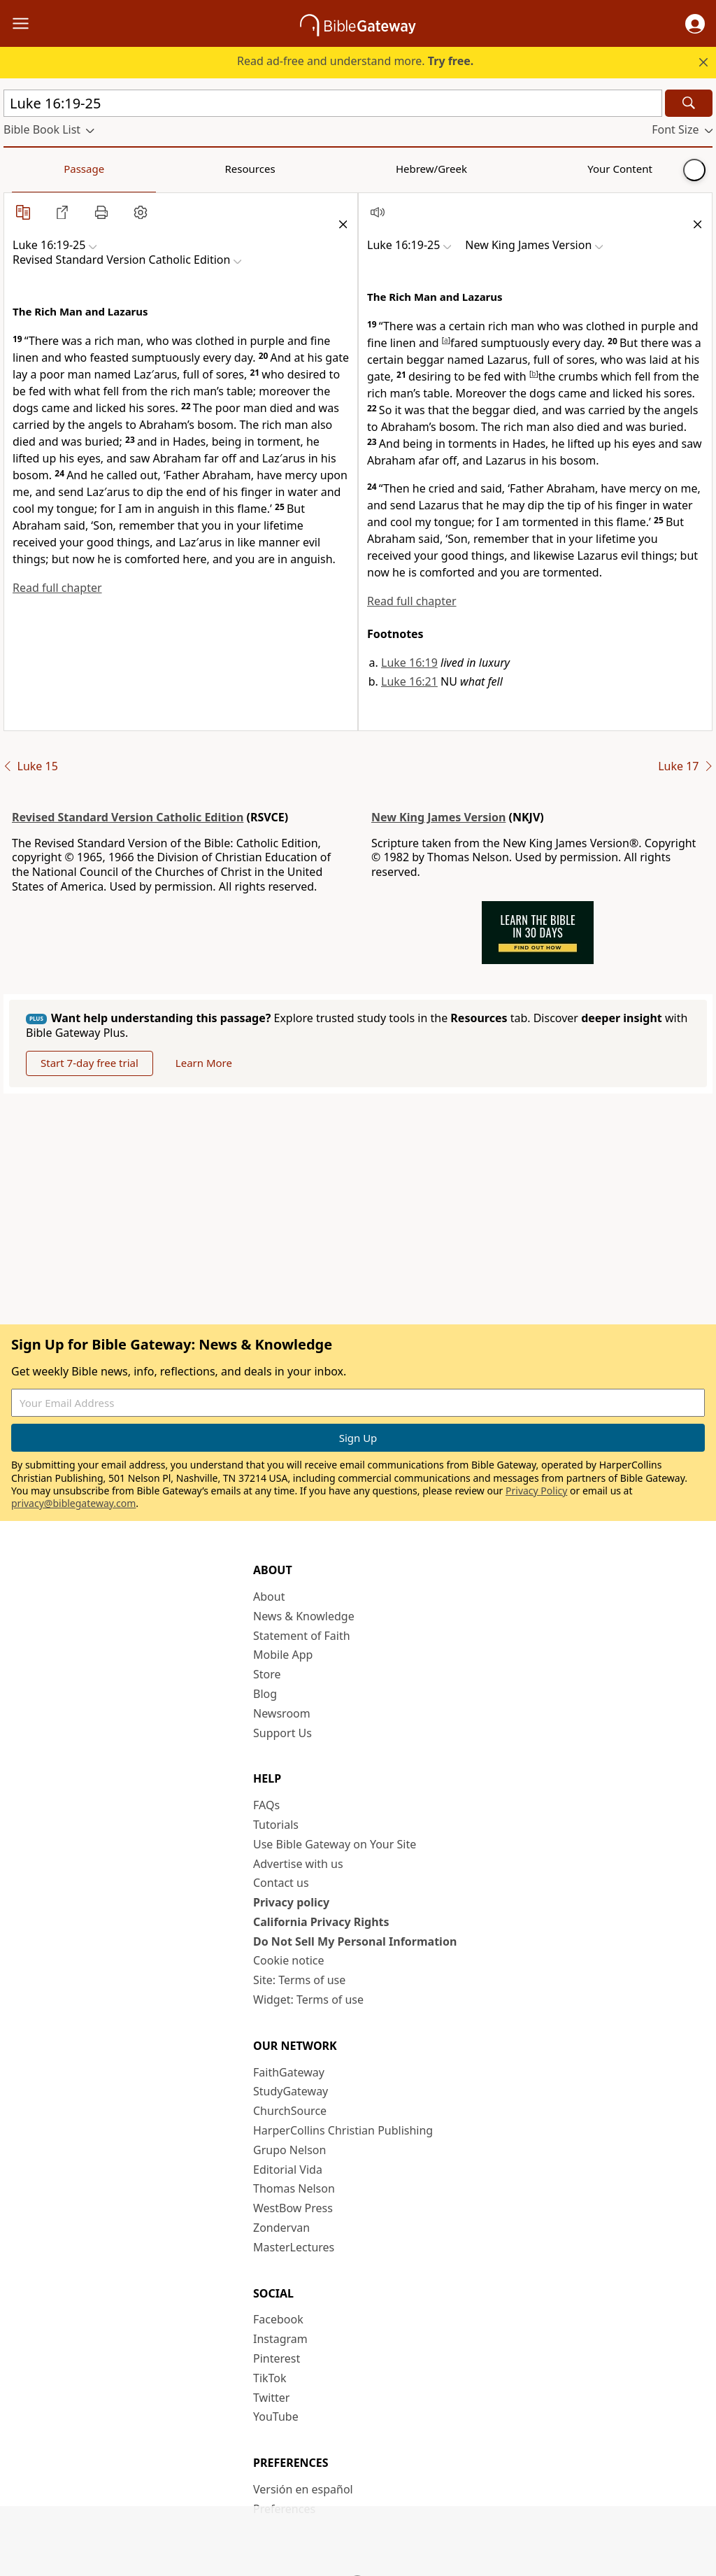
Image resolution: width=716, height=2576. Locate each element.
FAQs (266, 1805)
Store (267, 1674)
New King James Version (438, 817)
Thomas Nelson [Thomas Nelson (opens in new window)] (294, 2188)
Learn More (204, 1063)
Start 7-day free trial (89, 1063)
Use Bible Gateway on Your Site (334, 1844)
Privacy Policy (536, 1490)
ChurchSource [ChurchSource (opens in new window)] (290, 2110)
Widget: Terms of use (308, 1999)
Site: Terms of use (299, 1980)
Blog (265, 1693)
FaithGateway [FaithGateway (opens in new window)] (288, 2072)
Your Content (276, 169)
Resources (103, 169)
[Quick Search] (332, 103)
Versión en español (303, 2489)
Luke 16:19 (409, 662)
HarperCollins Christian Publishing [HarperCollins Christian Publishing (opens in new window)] (343, 2130)
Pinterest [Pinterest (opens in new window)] (276, 2358)
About (269, 1596)
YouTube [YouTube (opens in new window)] (276, 2416)
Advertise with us (298, 1863)
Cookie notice (288, 1960)
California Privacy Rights (321, 1922)
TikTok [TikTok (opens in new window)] (270, 2378)
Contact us (281, 1882)
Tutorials (276, 1824)
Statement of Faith (301, 1635)
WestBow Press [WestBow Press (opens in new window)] (293, 2208)
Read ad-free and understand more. (355, 61)
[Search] (689, 103)
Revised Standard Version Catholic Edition (127, 817)
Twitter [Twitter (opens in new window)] (271, 2397)
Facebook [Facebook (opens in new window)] (278, 2319)
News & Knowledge (304, 1616)
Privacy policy (291, 1902)
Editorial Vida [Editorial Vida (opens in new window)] (287, 2169)
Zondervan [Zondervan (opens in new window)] (281, 2227)
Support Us (282, 1733)
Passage (35, 169)
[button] (695, 24)
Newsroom (281, 1713)
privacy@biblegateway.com (73, 1503)
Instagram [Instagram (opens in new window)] (280, 2339)
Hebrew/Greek (186, 169)
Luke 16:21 (409, 681)
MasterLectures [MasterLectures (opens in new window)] (293, 2247)
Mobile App (283, 1654)
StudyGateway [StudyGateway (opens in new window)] (290, 2091)
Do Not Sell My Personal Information (355, 1941)
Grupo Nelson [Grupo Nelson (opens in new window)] (289, 2150)
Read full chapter (57, 587)
